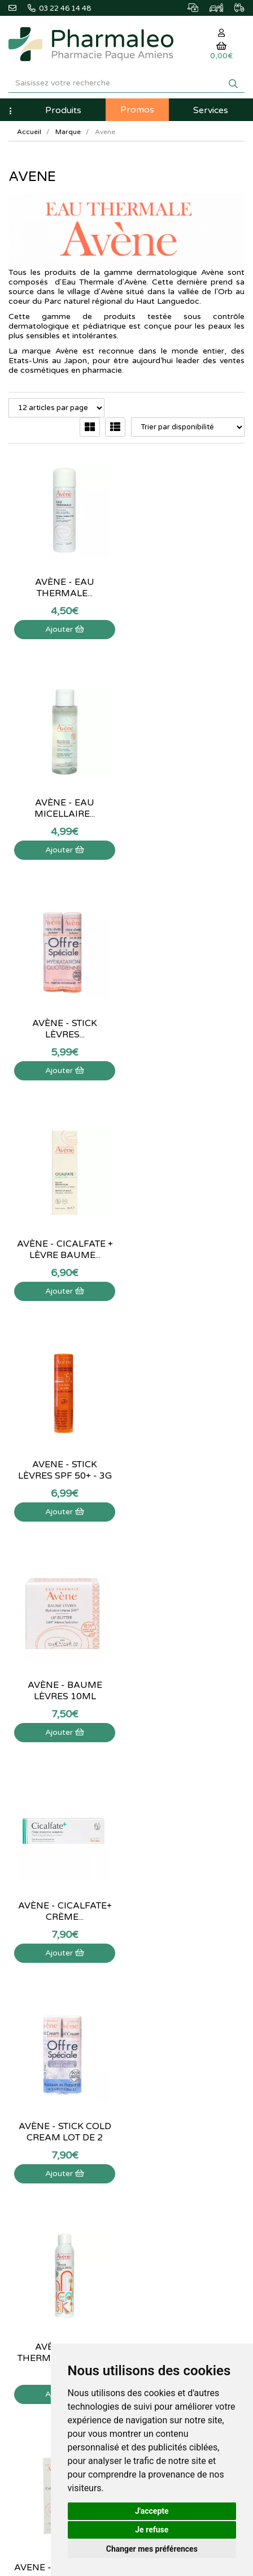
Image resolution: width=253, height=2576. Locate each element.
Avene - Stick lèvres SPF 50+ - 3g (63, 1025)
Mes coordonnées (164, 2163)
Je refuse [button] (151, 2529)
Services (210, 110)
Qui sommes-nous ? (40, 2138)
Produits (63, 110)
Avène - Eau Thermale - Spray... (63, 1466)
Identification (156, 2138)
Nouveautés (154, 2026)
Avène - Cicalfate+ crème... (63, 1246)
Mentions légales (35, 2200)
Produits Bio (155, 2050)
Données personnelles (44, 2225)
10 (152, 1799)
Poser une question (39, 2151)
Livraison (23, 2188)
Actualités (151, 1989)
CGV (15, 2212)
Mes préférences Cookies (177, 2200)
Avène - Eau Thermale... (63, 584)
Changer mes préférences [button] (152, 2548)
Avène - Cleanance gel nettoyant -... (190, 1687)
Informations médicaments (52, 2163)
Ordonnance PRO (163, 2075)
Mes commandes (163, 2151)
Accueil (29, 132)
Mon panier (153, 2126)
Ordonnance (155, 2063)
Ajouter (63, 626)
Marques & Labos (164, 2013)
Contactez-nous (34, 2126)
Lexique (147, 2001)
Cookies (21, 2237)
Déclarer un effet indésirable (54, 2175)
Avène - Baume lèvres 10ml (189, 1025)
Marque (68, 132)
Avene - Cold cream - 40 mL (190, 1466)
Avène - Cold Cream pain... (63, 1687)
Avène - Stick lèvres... (63, 805)
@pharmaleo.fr (38, 2005)
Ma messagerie (160, 2175)
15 (177, 1799)
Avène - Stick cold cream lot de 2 (189, 1246)
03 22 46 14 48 (127, 1885)
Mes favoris (154, 2188)
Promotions (154, 2038)
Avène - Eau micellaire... (190, 584)
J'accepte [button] (152, 2510)
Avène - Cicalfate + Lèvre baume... (190, 805)
